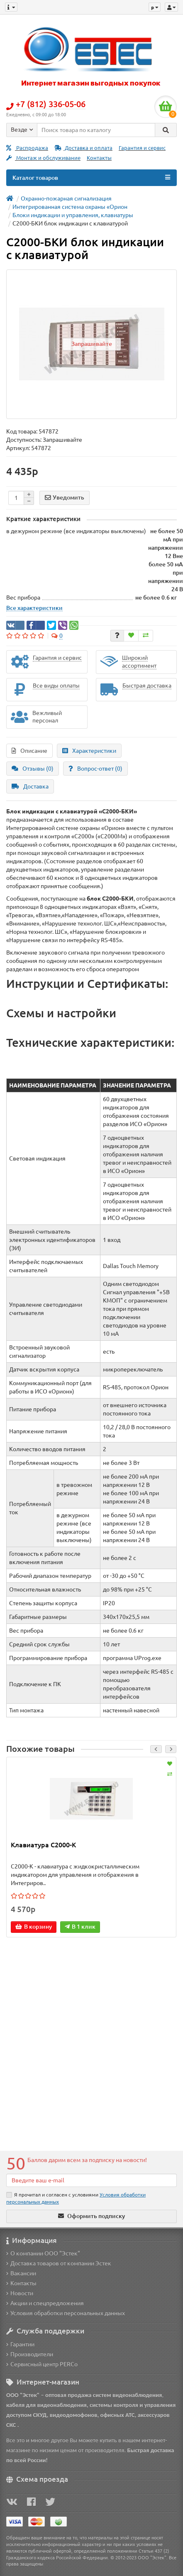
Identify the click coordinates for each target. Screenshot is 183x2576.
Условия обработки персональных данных (65, 2313)
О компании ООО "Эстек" (43, 2253)
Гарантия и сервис (142, 148)
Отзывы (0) (33, 768)
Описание (29, 750)
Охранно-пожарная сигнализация (66, 198)
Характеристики (89, 750)
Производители (29, 2354)
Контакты (99, 158)
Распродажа (27, 148)
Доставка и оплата (83, 148)
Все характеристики (34, 608)
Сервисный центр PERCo (42, 2364)
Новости (19, 2293)
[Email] (91, 2180)
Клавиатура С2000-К (43, 1845)
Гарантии (20, 2344)
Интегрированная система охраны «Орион (69, 206)
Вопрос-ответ (95, 768)
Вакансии (21, 2273)
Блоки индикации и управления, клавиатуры (72, 215)
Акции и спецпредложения (45, 2303)
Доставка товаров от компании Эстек (58, 2263)
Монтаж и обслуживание (43, 158)
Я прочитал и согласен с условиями (76, 2198)
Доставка (30, 786)
